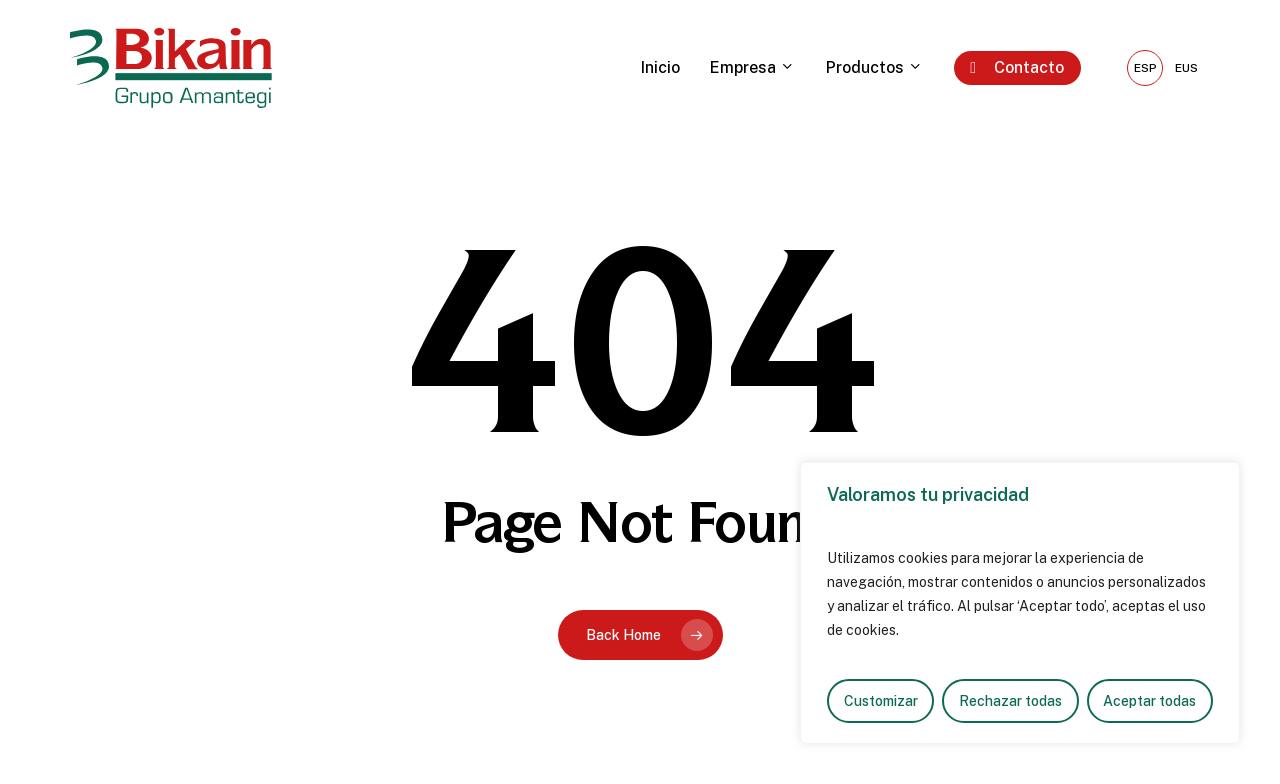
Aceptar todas (1149, 701)
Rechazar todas (1010, 701)
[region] (1020, 603)
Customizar (881, 701)
